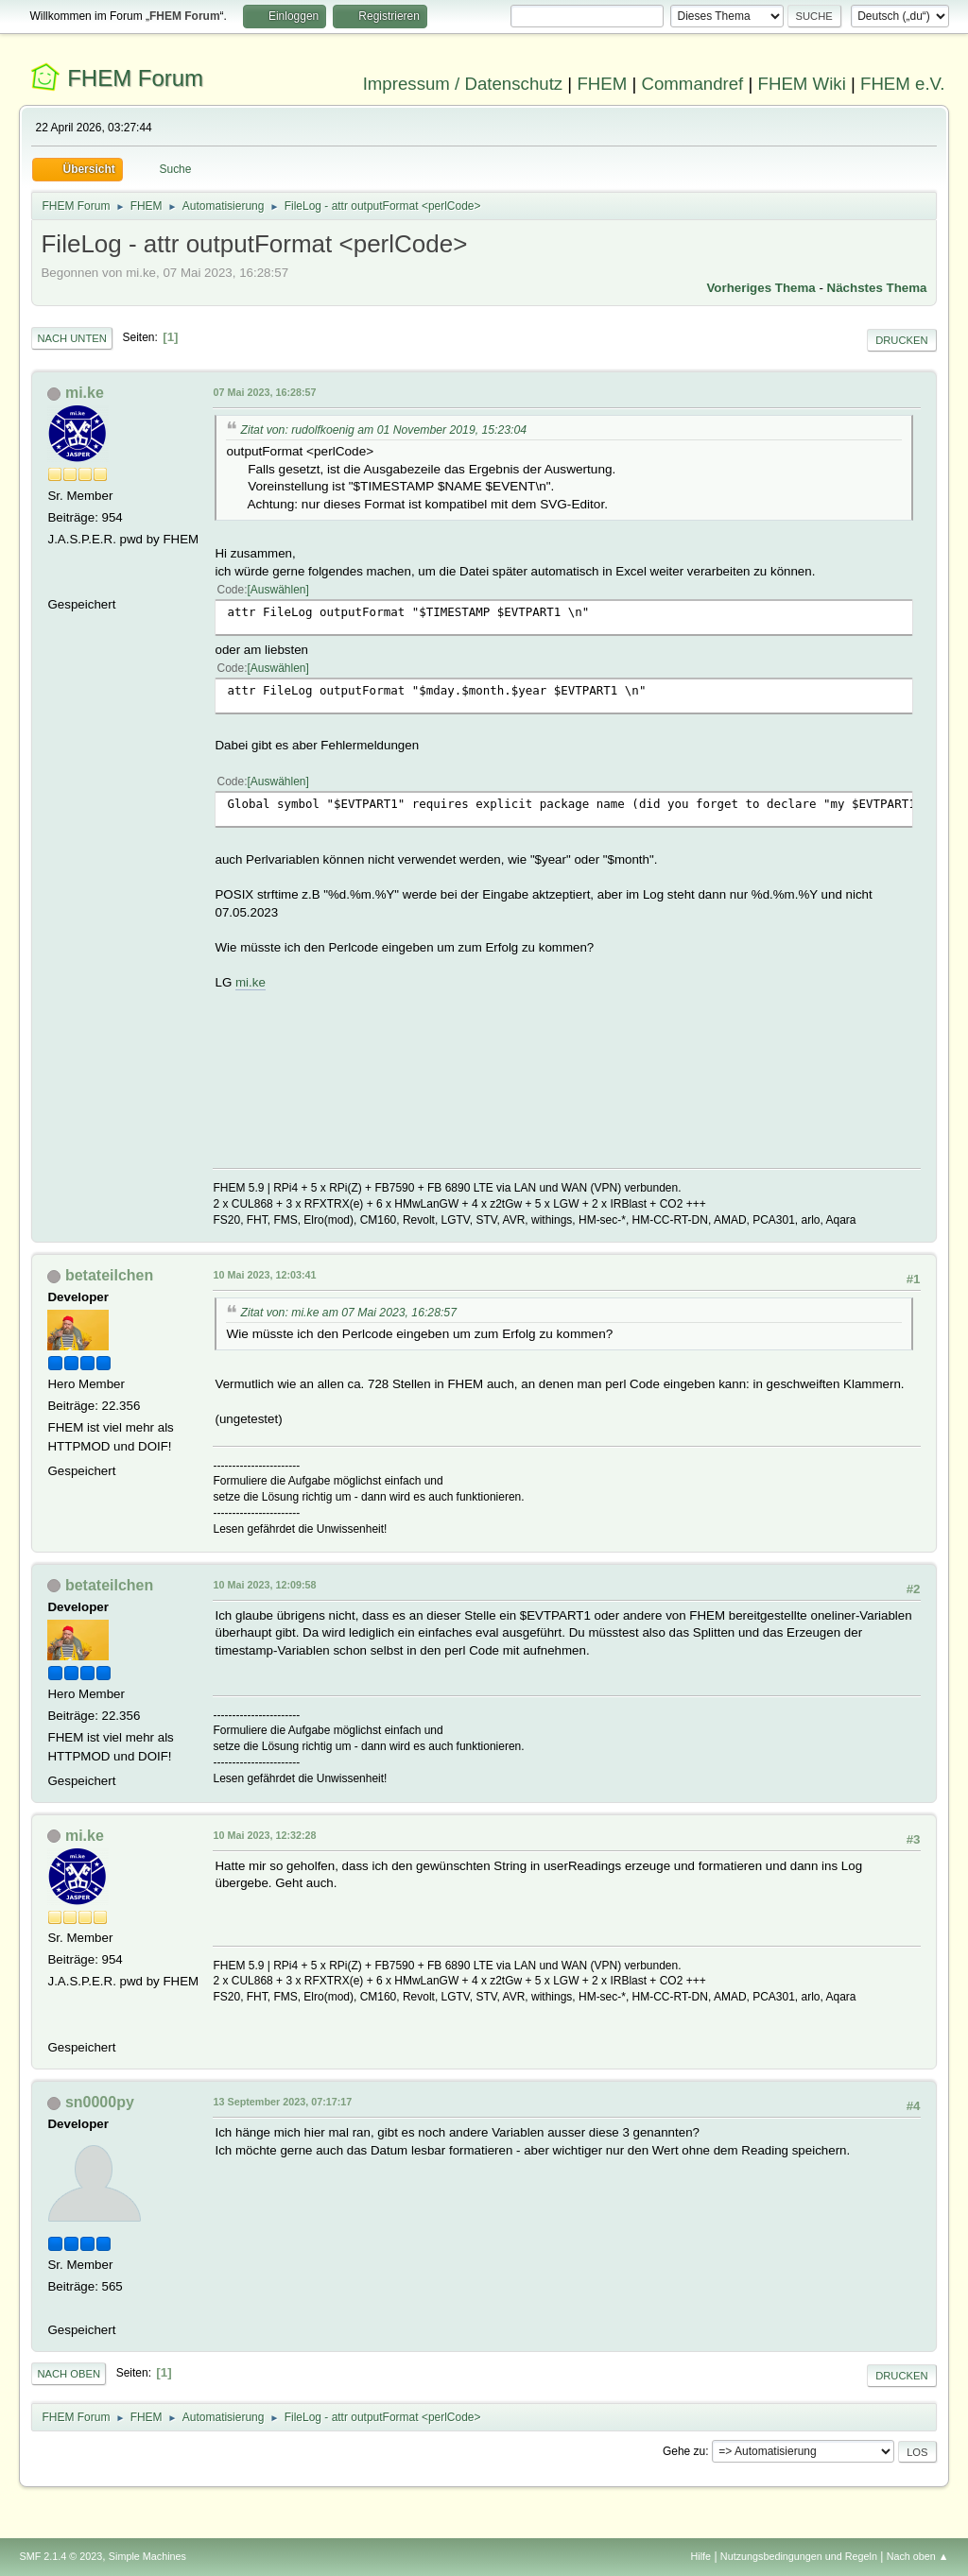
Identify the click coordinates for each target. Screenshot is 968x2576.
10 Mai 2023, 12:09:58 (264, 1584)
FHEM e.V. (902, 84)
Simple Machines (147, 2556)
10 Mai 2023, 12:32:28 (264, 1835)
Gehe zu (684, 2451)
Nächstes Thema (877, 288)
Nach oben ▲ (918, 2556)
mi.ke (84, 393)
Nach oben (68, 2373)
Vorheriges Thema (760, 288)
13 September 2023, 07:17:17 (282, 2101)
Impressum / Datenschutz (463, 84)
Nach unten (71, 338)
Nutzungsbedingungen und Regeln (798, 2556)
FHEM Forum (135, 78)
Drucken (901, 340)
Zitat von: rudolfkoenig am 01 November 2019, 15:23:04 (383, 430)
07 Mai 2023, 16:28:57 (264, 392)
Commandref (692, 84)
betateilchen (109, 1275)
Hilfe (701, 2556)
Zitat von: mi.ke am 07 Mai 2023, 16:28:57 (348, 1312)
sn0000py (99, 2102)
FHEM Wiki (802, 84)
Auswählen (278, 589)
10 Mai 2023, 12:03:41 (264, 1274)
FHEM (602, 84)
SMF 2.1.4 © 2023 (60, 2556)
